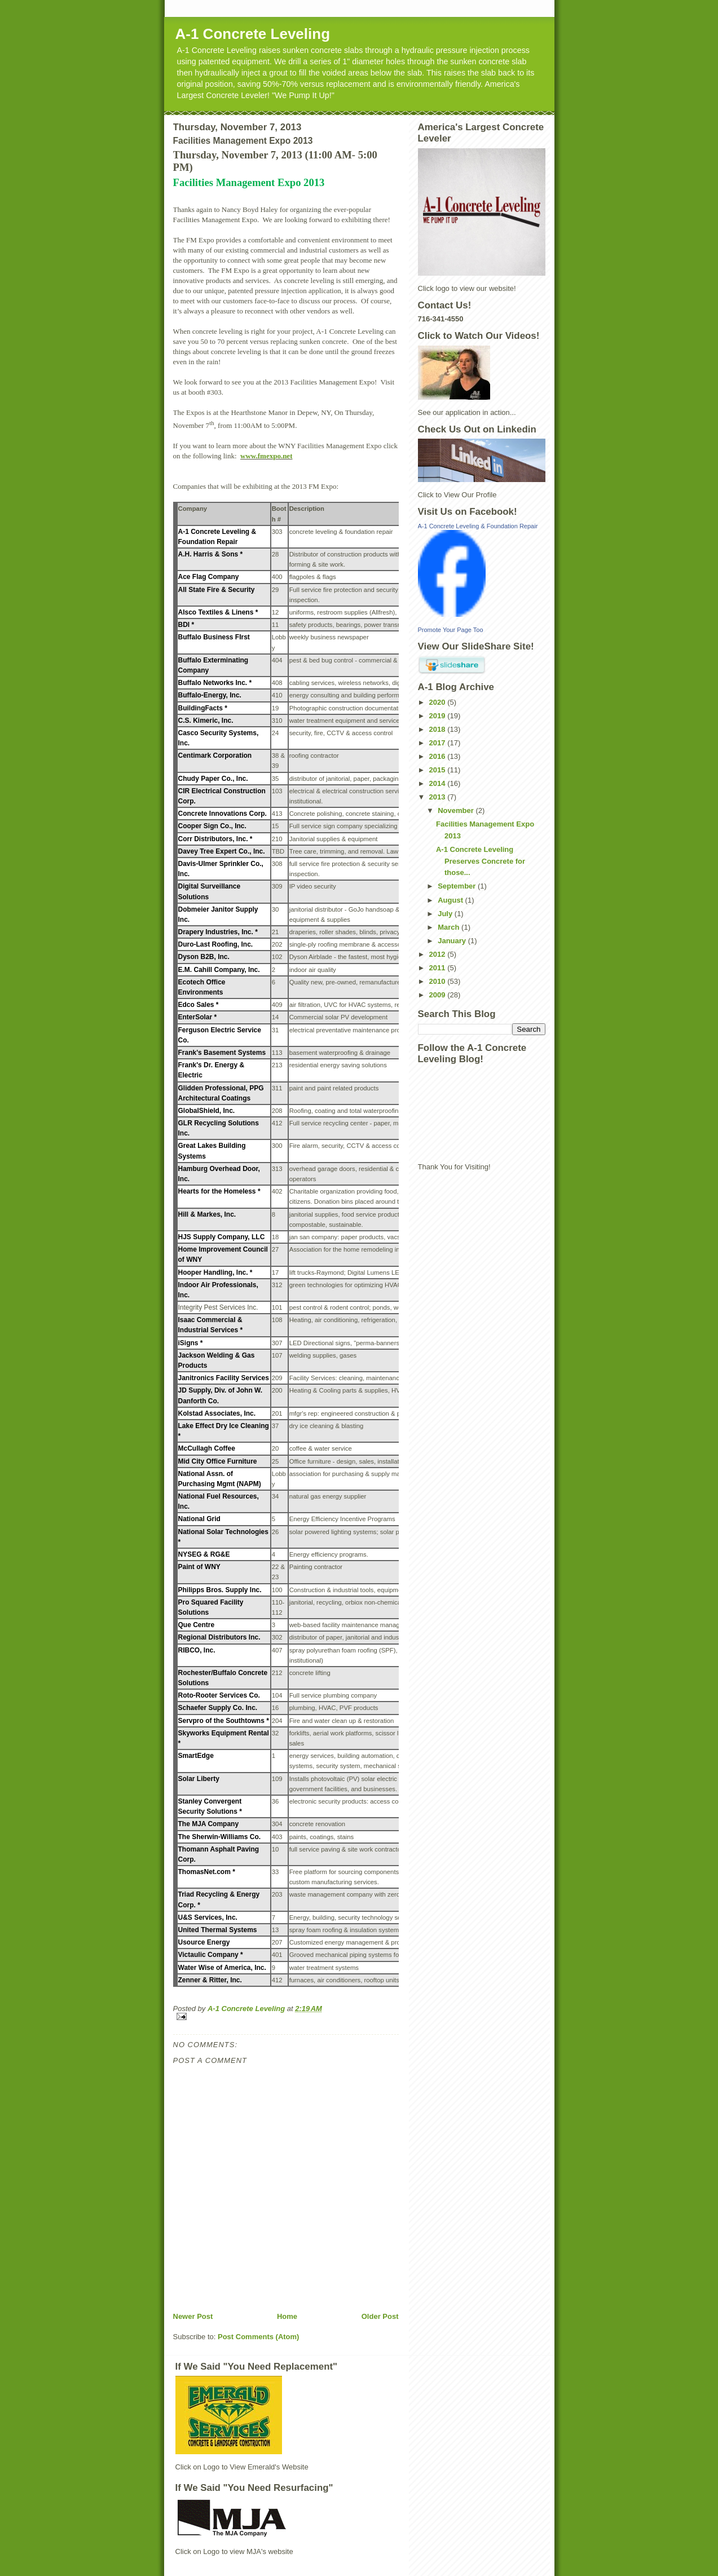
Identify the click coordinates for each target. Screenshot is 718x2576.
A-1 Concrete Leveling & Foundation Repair (478, 526)
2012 (438, 954)
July (446, 913)
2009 (438, 995)
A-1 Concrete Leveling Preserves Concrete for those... (480, 861)
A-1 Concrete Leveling (253, 33)
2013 (438, 797)
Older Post (380, 2316)
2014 (438, 783)
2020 (438, 702)
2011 (438, 968)
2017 (438, 743)
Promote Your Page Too (450, 629)
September (458, 886)
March (449, 927)
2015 (438, 770)
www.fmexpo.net (266, 456)
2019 (438, 716)
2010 (438, 981)
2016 (438, 756)
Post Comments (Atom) (258, 2336)
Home (287, 2316)
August (451, 900)
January (453, 940)
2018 (438, 729)
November (456, 810)
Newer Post (193, 2316)
